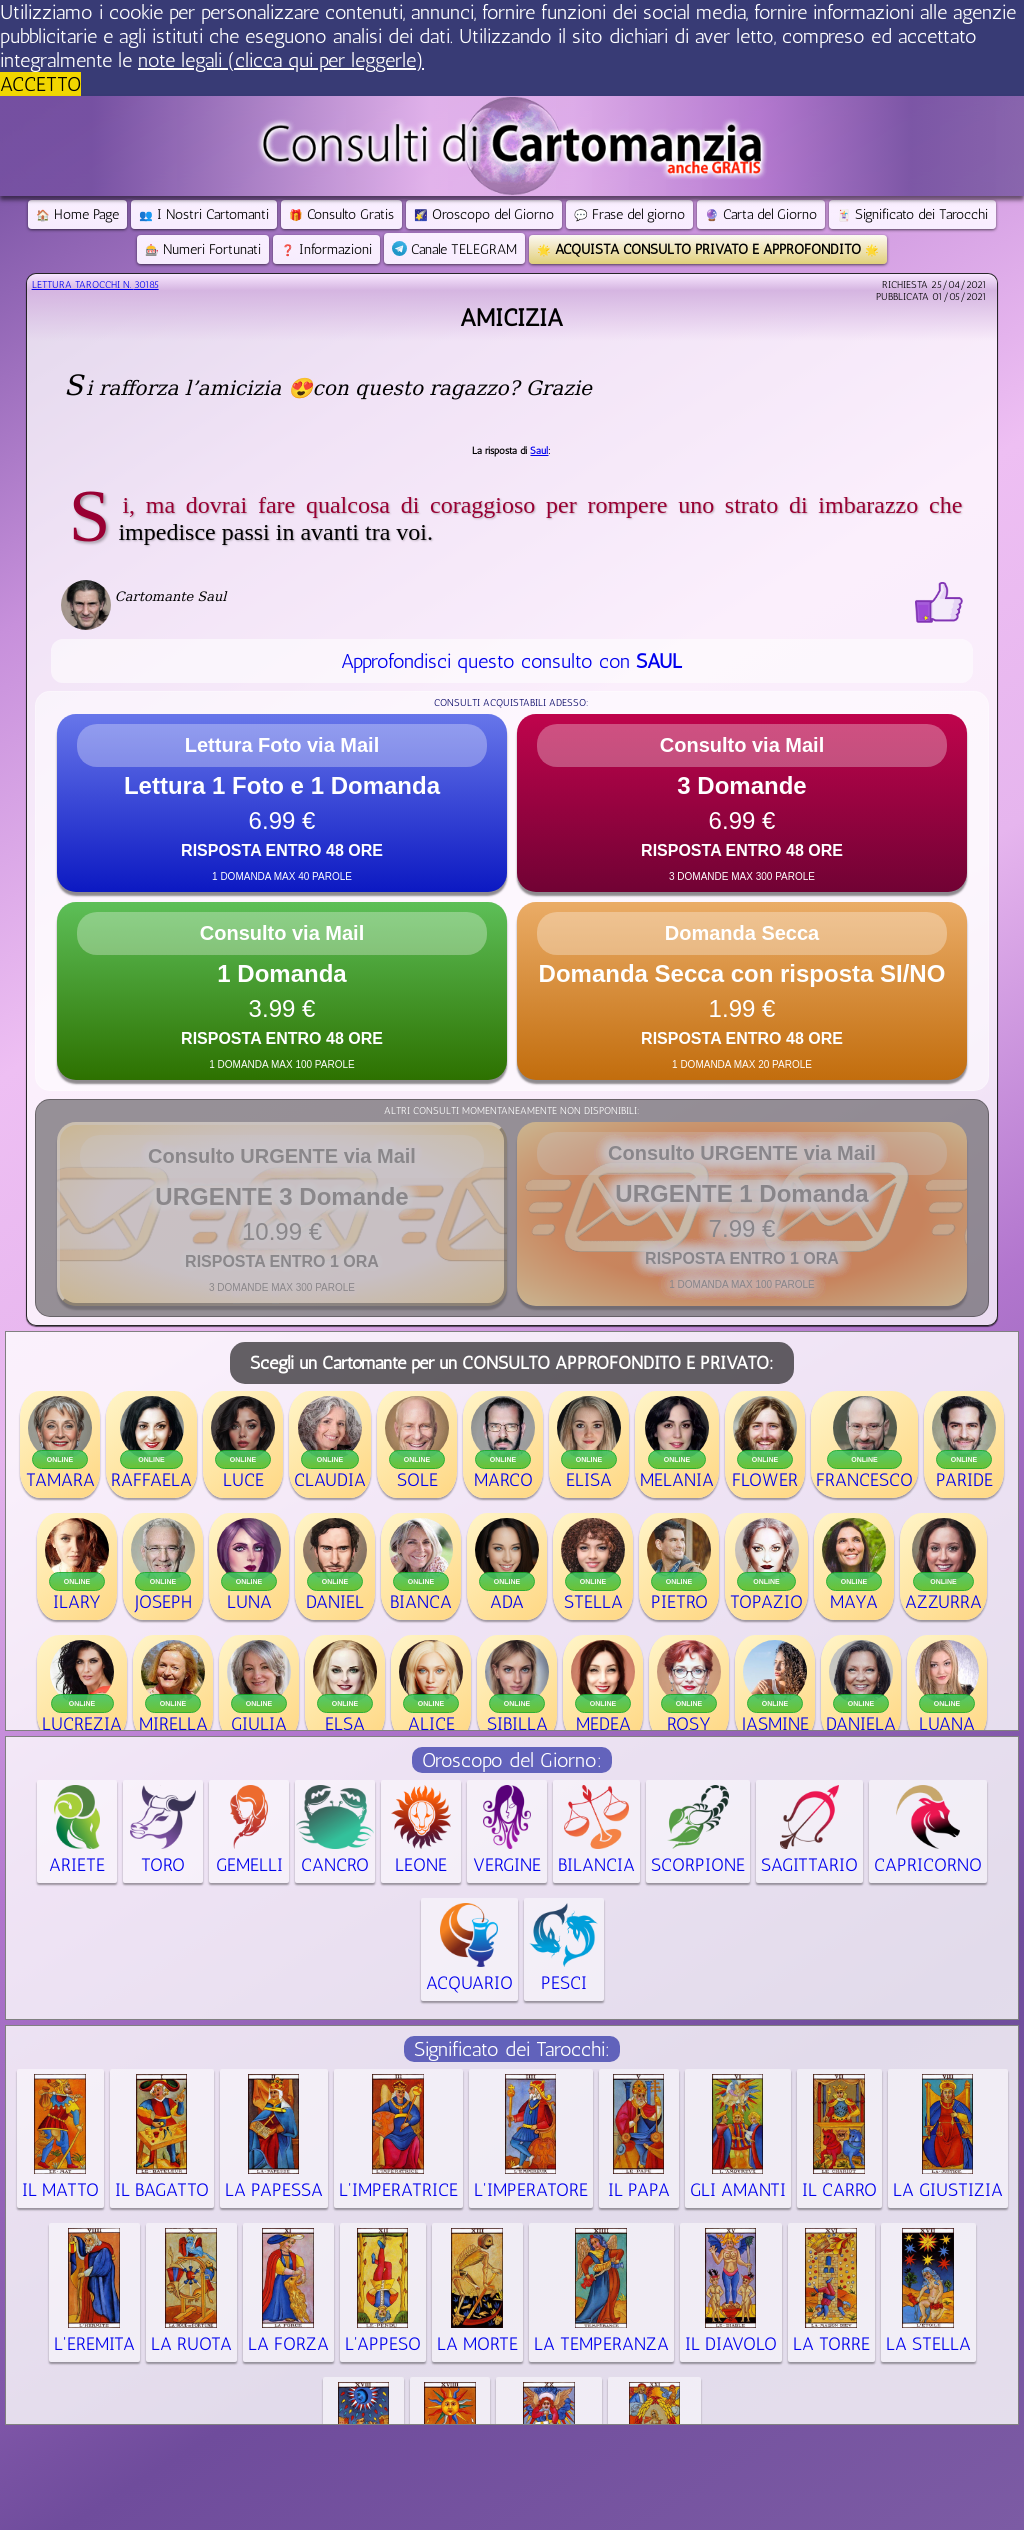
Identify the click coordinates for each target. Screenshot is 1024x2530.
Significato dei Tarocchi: (512, 2049)
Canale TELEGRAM (454, 249)
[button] (282, 803)
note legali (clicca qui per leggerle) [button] (281, 60)
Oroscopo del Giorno (484, 214)
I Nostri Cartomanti (204, 214)
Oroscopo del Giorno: (512, 1760)
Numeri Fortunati (203, 249)
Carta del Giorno (761, 214)
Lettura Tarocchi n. (95, 285)
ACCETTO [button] (40, 84)
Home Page (77, 214)
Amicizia (511, 317)
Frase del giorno (629, 214)
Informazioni (326, 249)
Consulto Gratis (341, 214)
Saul (539, 451)
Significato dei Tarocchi (912, 214)
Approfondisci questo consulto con (511, 661)
